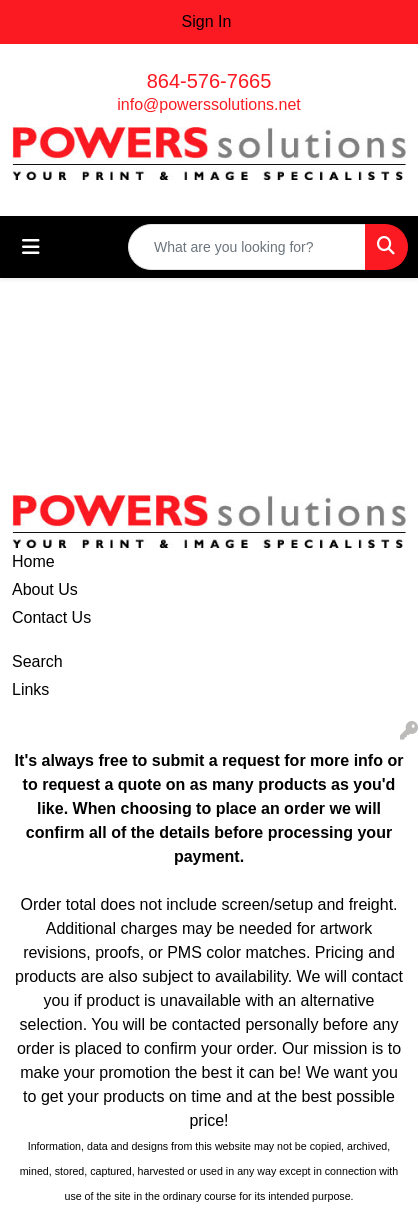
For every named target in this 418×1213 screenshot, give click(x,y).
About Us (45, 589)
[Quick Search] (247, 247)
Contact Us (51, 617)
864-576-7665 (209, 81)
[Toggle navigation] (31, 247)
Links (30, 689)
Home (33, 561)
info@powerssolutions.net (208, 104)
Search (37, 661)
